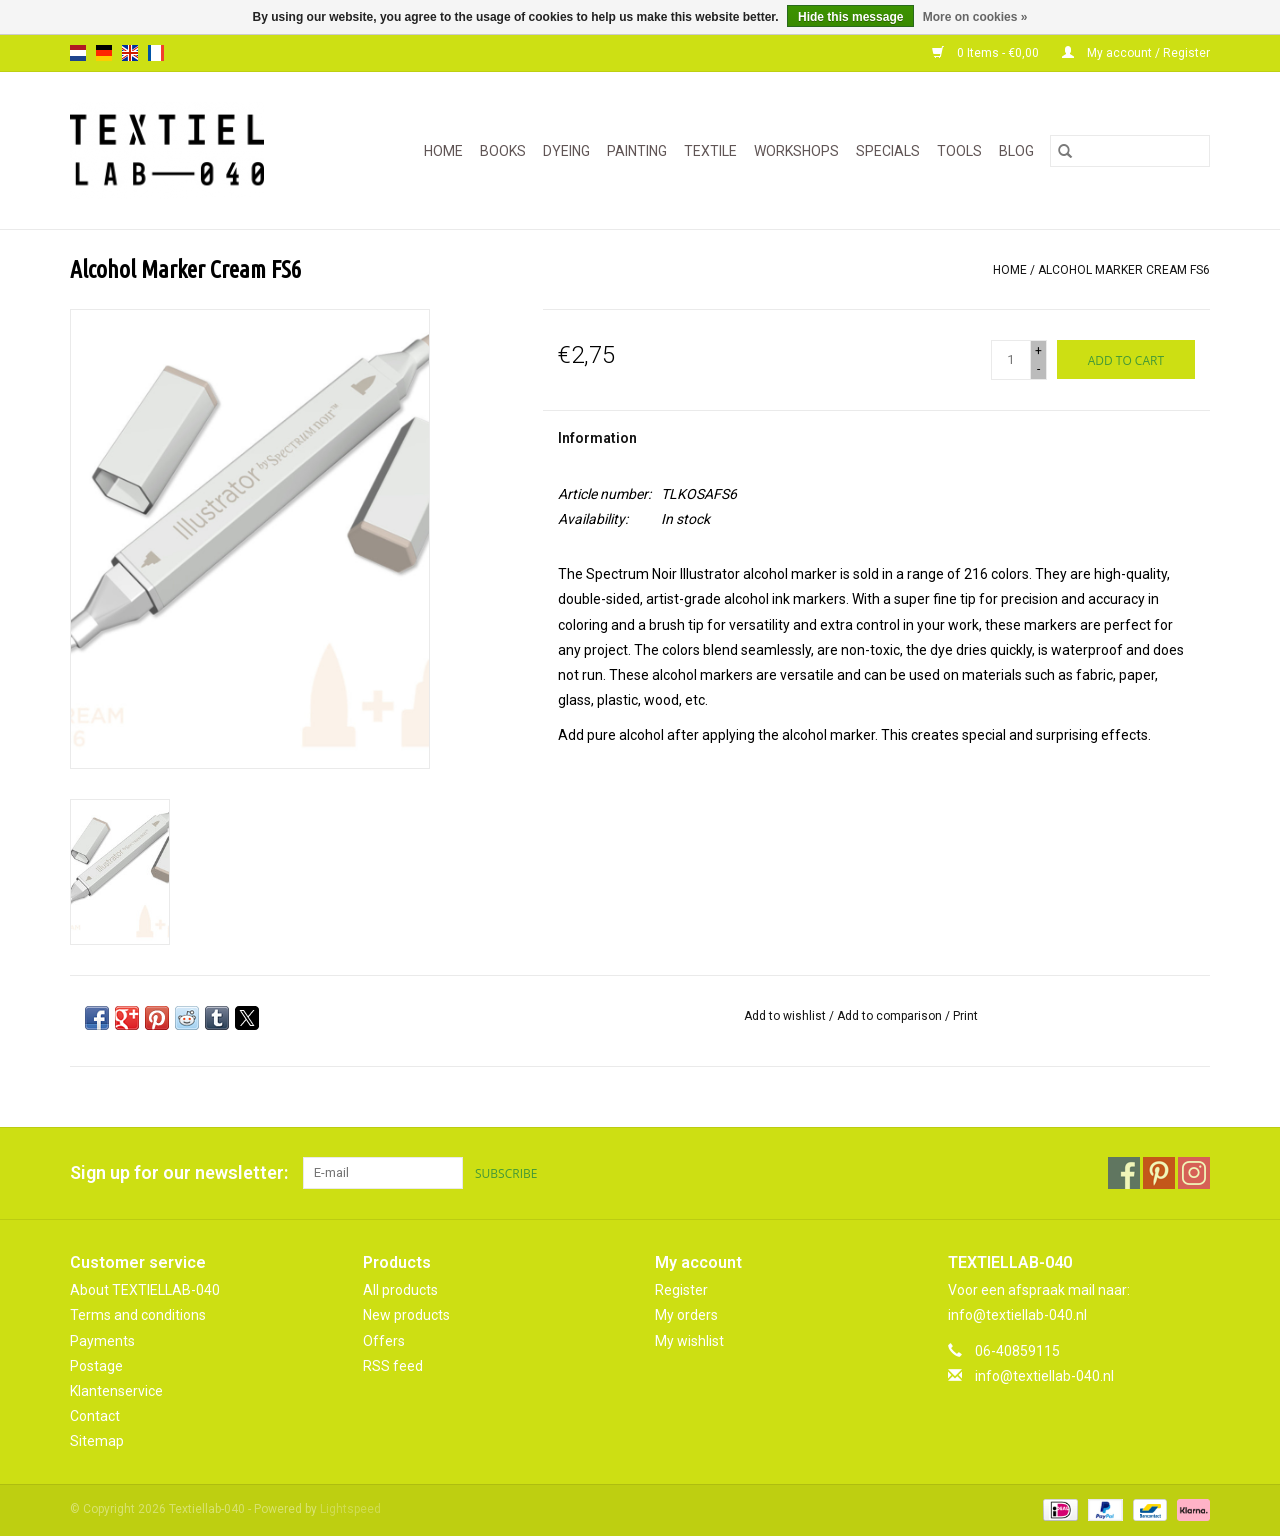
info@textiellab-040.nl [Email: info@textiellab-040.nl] (1044, 1376)
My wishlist (689, 1341)
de (104, 53)
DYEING (566, 151)
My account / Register (1136, 53)
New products (406, 1315)
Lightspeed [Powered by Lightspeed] (350, 1509)
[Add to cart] (1126, 359)
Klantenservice (116, 1391)
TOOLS (959, 151)
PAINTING (637, 151)
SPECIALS (888, 151)
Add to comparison (891, 1016)
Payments (102, 1341)
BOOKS (503, 151)
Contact (95, 1416)
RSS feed (393, 1366)
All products (400, 1290)
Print (965, 1016)
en (130, 53)
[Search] (1130, 151)
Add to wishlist (786, 1016)
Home (443, 151)
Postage (96, 1366)
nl (78, 53)
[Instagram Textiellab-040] (1194, 1173)
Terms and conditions (138, 1315)
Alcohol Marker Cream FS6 (1124, 270)
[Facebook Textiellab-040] (1124, 1173)
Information (597, 438)
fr (156, 53)
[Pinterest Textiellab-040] (1159, 1173)
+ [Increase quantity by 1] (1038, 351)
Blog (1016, 151)
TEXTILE (710, 151)
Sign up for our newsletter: (179, 1172)
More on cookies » (975, 17)
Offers (384, 1341)
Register (681, 1290)
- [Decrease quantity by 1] (1038, 369)
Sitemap (97, 1441)
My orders (686, 1315)
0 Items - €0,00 (987, 53)
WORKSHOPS (796, 151)
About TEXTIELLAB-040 (145, 1290)
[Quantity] (1011, 360)
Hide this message (850, 17)
